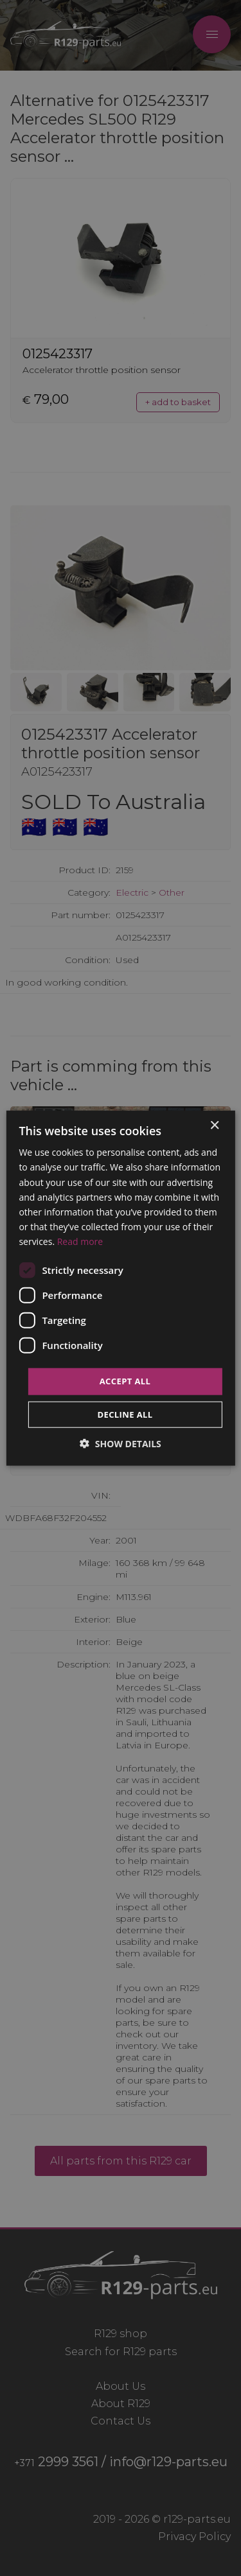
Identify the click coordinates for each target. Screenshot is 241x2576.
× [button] (214, 1126)
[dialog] (120, 1288)
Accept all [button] (125, 1381)
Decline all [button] (124, 1414)
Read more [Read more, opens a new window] (80, 1241)
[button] (120, 1443)
